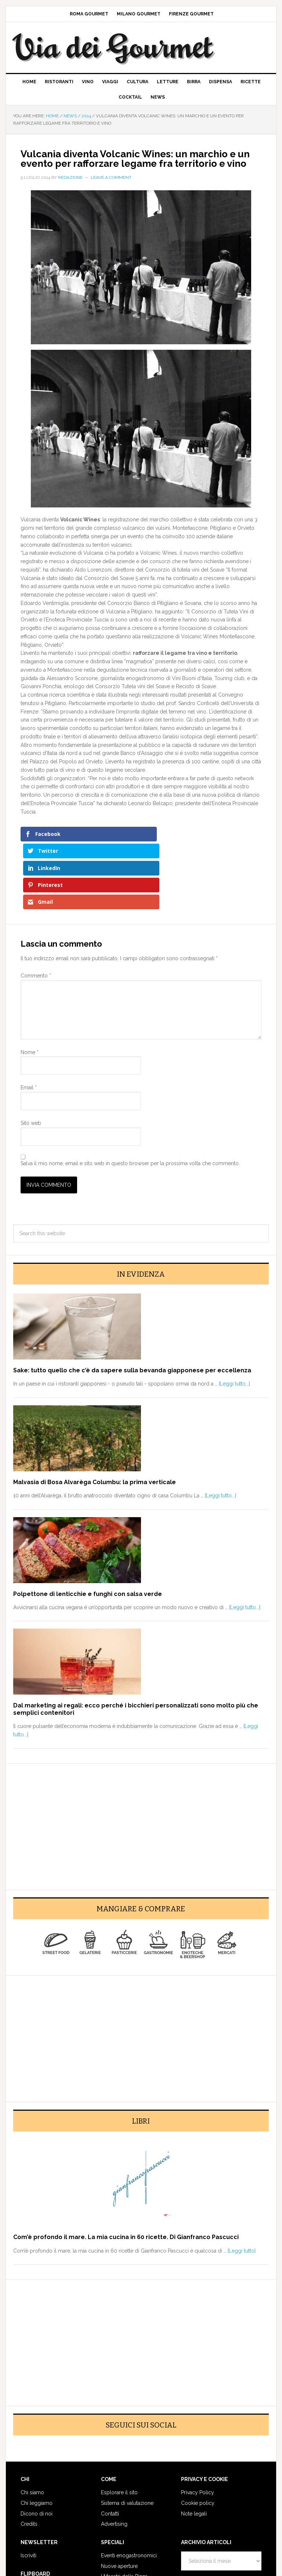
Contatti (110, 2450)
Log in (188, 2557)
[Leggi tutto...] (234, 1320)
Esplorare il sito (119, 2429)
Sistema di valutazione (127, 2439)
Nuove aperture (119, 2502)
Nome (30, 988)
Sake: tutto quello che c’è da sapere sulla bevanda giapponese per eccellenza (132, 1306)
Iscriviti (28, 2492)
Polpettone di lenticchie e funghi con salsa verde (87, 1530)
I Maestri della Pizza (124, 2513)
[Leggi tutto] (242, 2187)
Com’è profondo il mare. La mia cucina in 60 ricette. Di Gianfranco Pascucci (126, 2173)
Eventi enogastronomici (129, 2492)
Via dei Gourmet (134, 47)
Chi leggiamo (37, 2439)
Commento (36, 912)
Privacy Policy (197, 2429)
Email (29, 1024)
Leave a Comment (111, 177)
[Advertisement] (140, 1758)
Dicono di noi (37, 2450)
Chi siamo (32, 2429)
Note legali (194, 2450)
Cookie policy (197, 2439)
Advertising (114, 2460)
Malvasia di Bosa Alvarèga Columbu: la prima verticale (94, 1418)
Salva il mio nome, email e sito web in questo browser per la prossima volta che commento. (130, 1099)
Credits (29, 2460)
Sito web (31, 1060)
